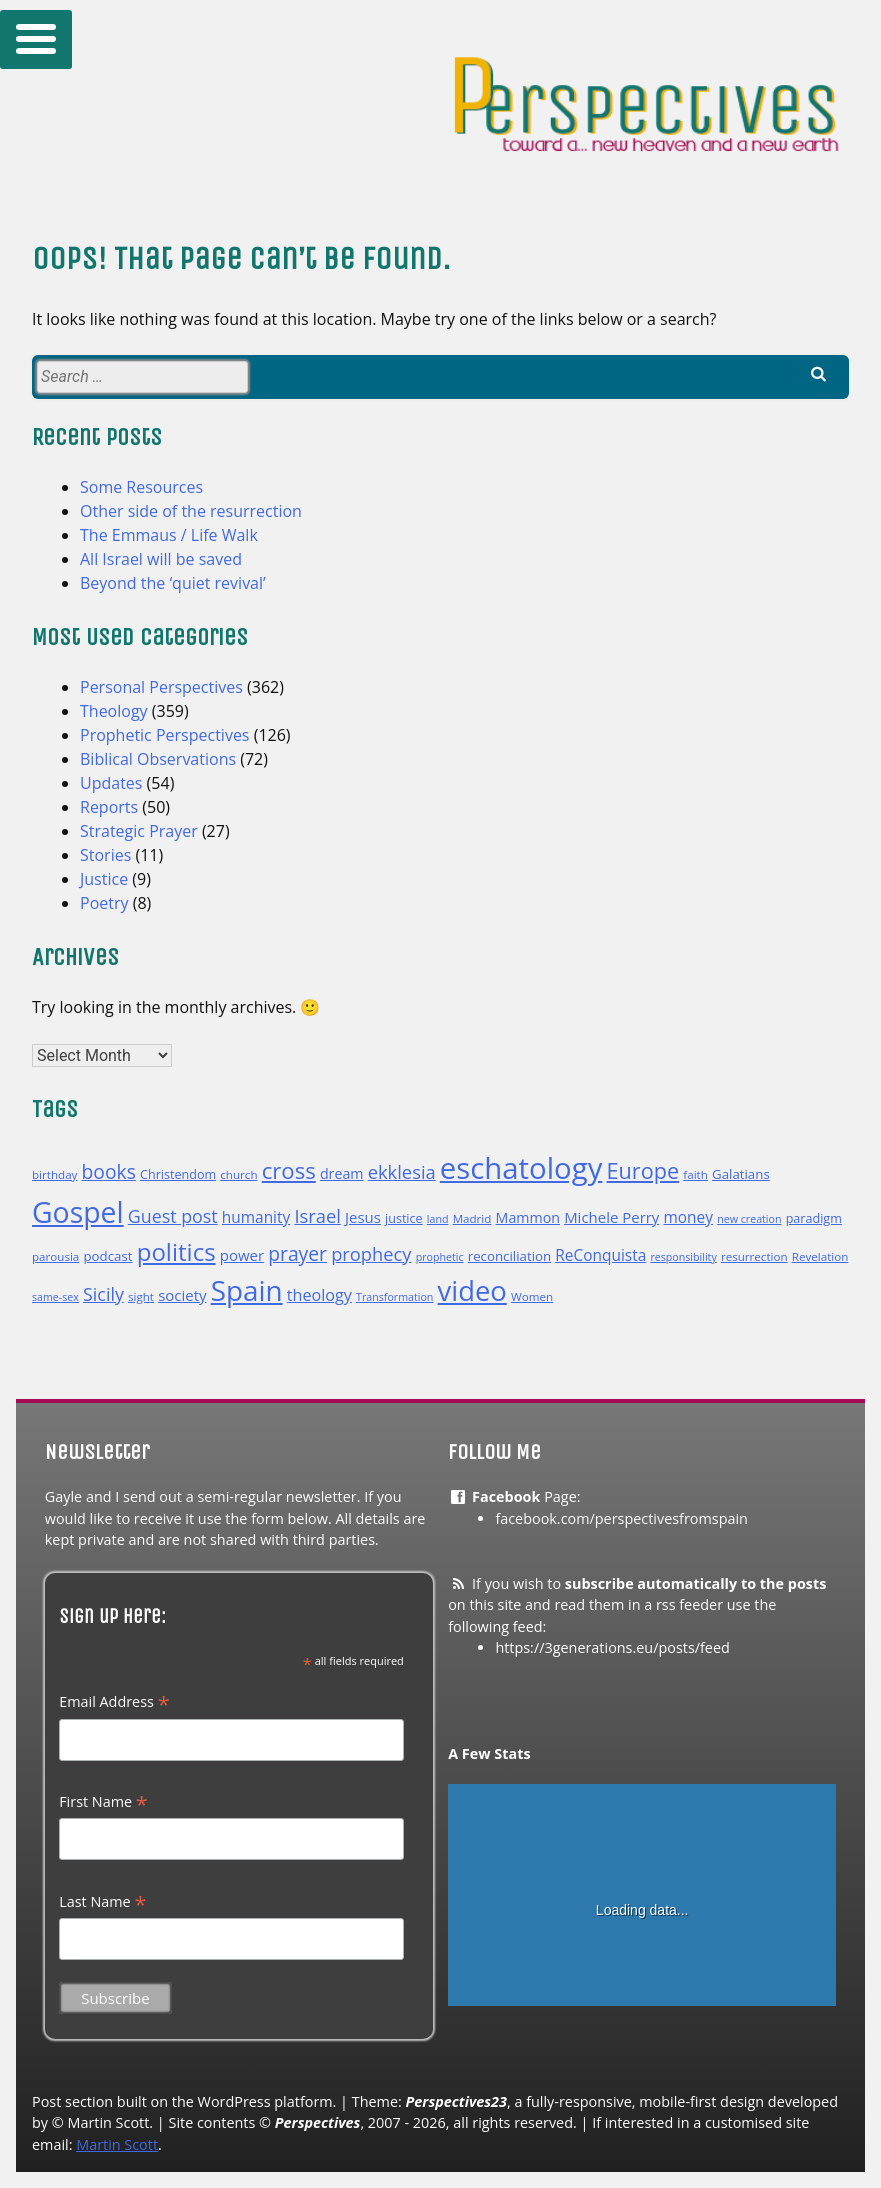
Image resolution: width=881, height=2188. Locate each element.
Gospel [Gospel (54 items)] (78, 1212)
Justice (104, 879)
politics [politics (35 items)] (176, 1251)
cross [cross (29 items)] (289, 1170)
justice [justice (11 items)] (404, 1218)
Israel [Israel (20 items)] (317, 1215)
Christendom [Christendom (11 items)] (178, 1174)
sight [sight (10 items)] (141, 1296)
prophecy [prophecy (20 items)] (371, 1253)
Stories (105, 855)
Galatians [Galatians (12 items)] (741, 1174)
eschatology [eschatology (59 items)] (521, 1168)
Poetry (104, 903)
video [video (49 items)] (472, 1290)
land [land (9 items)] (438, 1219)
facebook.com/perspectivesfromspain (621, 1518)
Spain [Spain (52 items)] (247, 1290)
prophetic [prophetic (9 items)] (440, 1257)
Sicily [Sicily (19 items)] (103, 1294)
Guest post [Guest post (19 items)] (173, 1216)
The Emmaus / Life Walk (169, 535)
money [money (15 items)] (688, 1217)
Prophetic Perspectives (165, 735)
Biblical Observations (158, 759)
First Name (103, 1802)
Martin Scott (117, 2144)
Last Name (102, 1902)
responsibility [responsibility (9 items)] (683, 1257)
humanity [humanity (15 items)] (256, 1217)
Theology (114, 711)
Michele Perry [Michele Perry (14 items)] (611, 1217)
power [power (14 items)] (242, 1255)
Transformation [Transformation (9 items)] (394, 1297)
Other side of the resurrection (191, 511)
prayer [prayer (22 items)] (297, 1253)
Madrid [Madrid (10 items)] (472, 1218)
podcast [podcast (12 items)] (107, 1256)
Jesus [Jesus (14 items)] (363, 1217)
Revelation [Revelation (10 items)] (820, 1256)
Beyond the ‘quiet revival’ (173, 583)
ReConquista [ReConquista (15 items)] (600, 1255)
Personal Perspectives (161, 687)
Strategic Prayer (139, 831)
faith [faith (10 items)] (695, 1174)
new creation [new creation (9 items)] (749, 1219)
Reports (109, 807)
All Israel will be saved (161, 559)
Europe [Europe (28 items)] (643, 1170)
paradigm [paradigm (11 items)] (814, 1218)
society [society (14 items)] (182, 1295)
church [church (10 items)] (238, 1174)
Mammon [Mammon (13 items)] (528, 1217)
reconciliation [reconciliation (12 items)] (509, 1256)
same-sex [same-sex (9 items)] (55, 1297)
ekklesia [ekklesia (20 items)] (402, 1171)
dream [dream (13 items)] (342, 1173)
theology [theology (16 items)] (319, 1295)
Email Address (114, 1702)
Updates (111, 783)
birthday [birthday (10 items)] (54, 1174)
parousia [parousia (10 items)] (55, 1256)
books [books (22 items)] (109, 1171)
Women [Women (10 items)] (532, 1296)
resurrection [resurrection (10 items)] (754, 1256)
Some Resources (141, 487)
